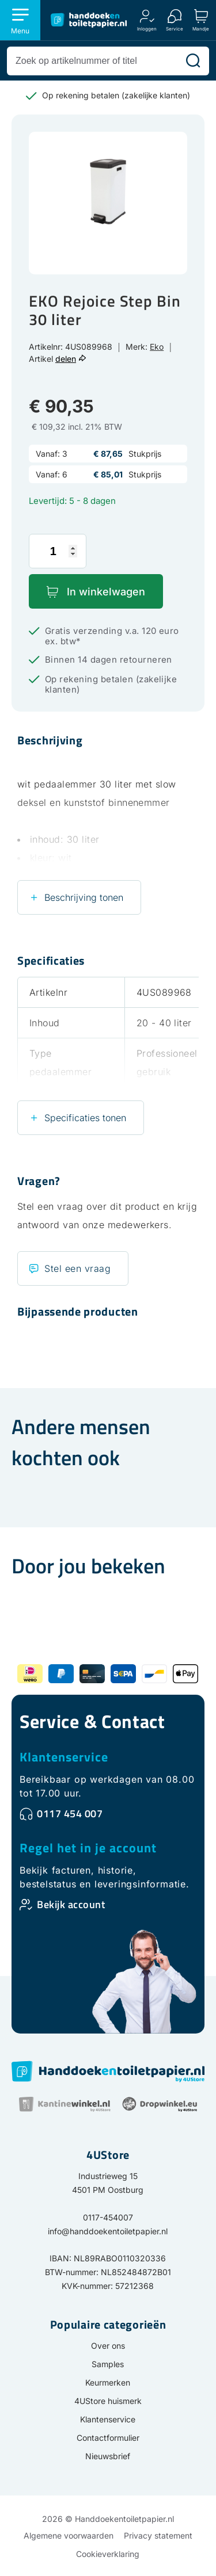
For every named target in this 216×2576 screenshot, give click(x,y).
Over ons (108, 2345)
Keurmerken (107, 2382)
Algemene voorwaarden (68, 2535)
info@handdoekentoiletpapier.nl (108, 2231)
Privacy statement (158, 2535)
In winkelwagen (106, 592)
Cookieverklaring (107, 2554)
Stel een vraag (77, 1268)
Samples (108, 2364)
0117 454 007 (70, 1813)
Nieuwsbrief (107, 2456)
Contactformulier (108, 2438)
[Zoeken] (193, 61)
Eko (157, 346)
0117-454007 (108, 2217)
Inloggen (147, 28)
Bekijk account (71, 1904)
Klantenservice (64, 1757)
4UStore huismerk (108, 2401)
